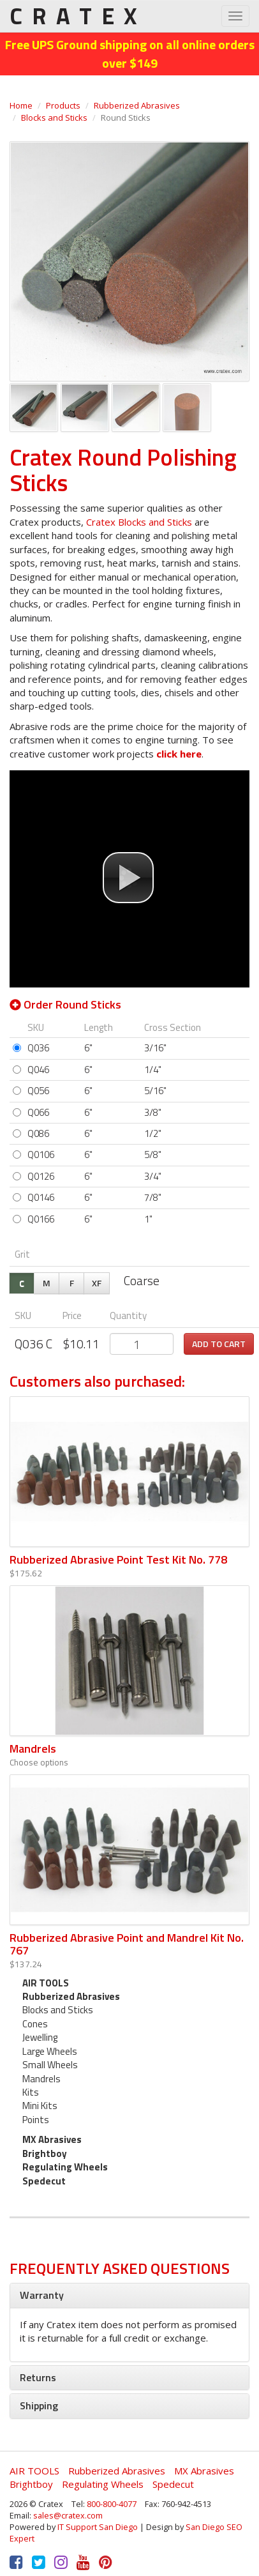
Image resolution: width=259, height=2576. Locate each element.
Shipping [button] (39, 2405)
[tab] (129, 2295)
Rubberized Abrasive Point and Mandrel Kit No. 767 (127, 1944)
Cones (35, 2023)
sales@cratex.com (68, 2515)
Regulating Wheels (65, 2167)
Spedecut (44, 2181)
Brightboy (44, 2153)
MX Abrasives (52, 2139)
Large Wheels (49, 2051)
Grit (22, 1254)
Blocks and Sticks (54, 117)
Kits (30, 2092)
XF (96, 1283)
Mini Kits (39, 2105)
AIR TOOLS (45, 1983)
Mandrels (33, 1748)
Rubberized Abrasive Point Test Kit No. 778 (118, 1559)
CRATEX (78, 16)
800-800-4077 (112, 2504)
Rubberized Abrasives (137, 105)
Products (63, 105)
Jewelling (39, 2037)
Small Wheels (50, 2064)
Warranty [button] (42, 2295)
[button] (128, 877)
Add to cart (219, 1343)
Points (35, 2119)
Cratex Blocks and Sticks (140, 521)
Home (21, 105)
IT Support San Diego (97, 2527)
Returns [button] (38, 2377)
